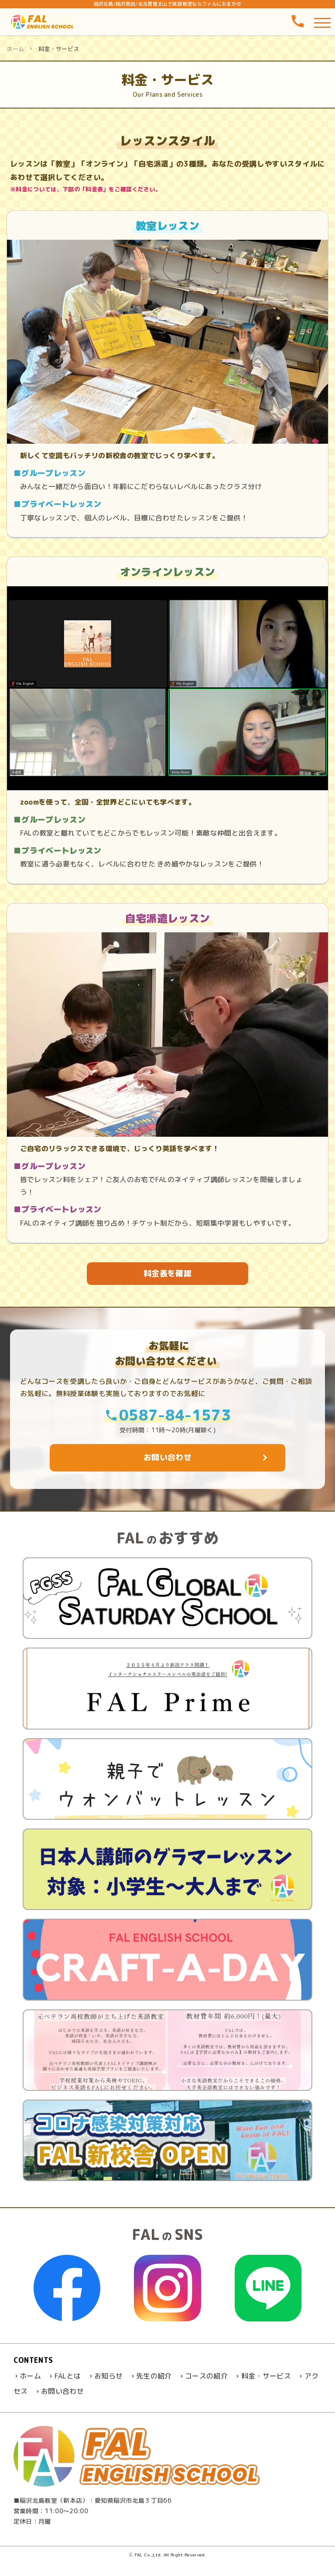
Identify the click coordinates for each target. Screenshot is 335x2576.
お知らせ (108, 2376)
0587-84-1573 (167, 1414)
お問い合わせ (62, 2391)
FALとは (68, 2376)
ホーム (15, 49)
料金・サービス (266, 2376)
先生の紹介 (154, 2376)
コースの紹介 (206, 2376)
